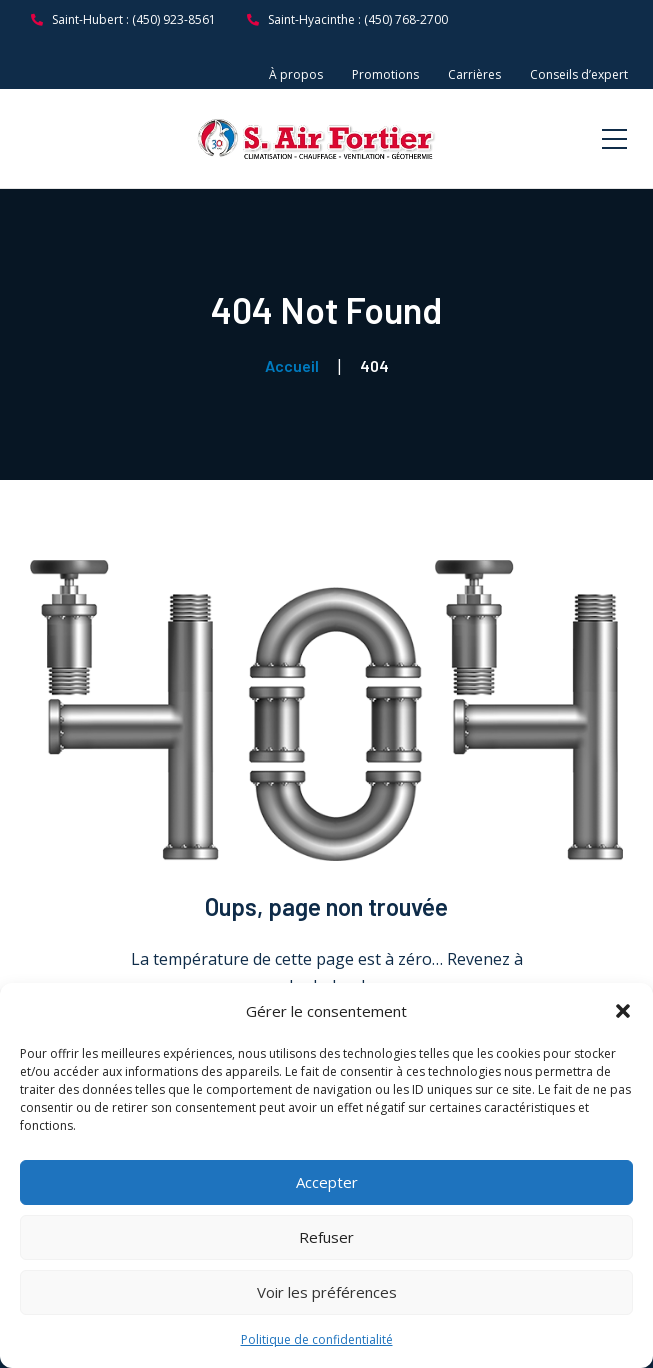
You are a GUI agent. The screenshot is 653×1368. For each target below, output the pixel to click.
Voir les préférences (327, 1292)
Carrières (474, 74)
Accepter (327, 1182)
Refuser (326, 1237)
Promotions (385, 74)
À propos (296, 74)
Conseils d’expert (579, 74)
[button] (623, 1011)
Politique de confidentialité (317, 1339)
